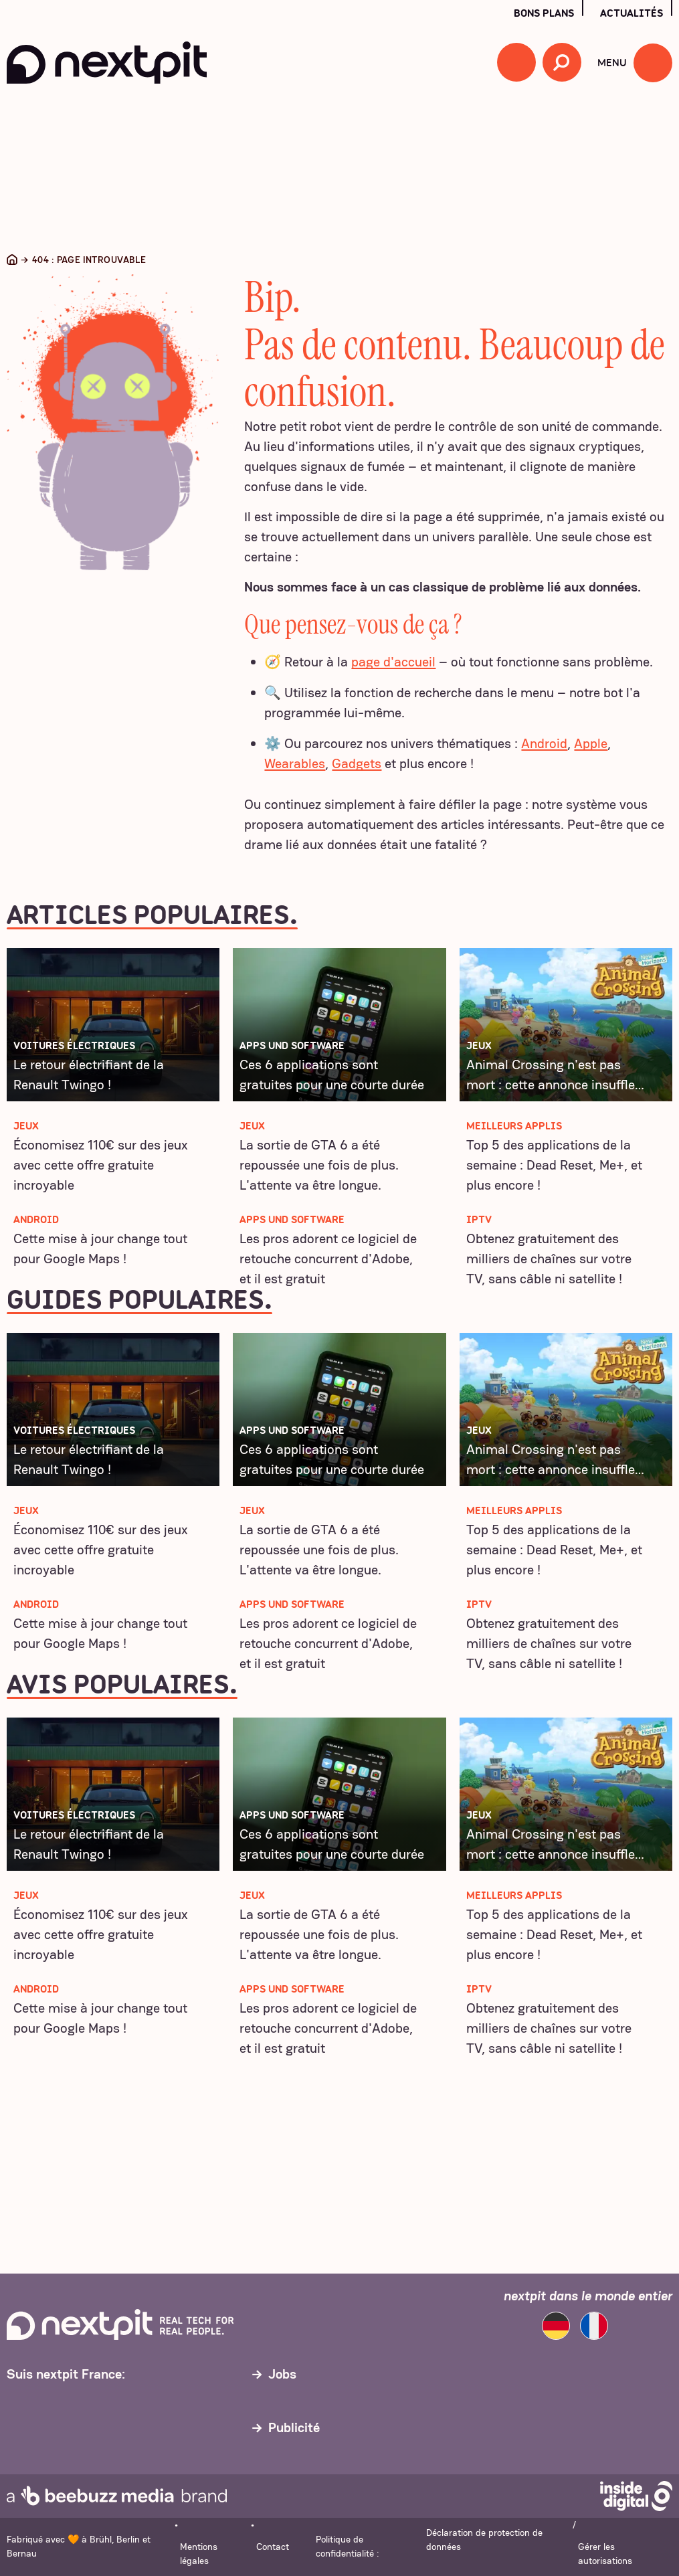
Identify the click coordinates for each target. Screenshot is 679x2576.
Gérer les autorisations (605, 2554)
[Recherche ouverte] (562, 62)
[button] (516, 62)
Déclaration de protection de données (484, 2539)
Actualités (631, 13)
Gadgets (356, 763)
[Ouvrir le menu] (653, 62)
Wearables (294, 763)
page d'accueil (393, 661)
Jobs (282, 2374)
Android (544, 743)
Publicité (294, 2427)
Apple (590, 743)
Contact (272, 2547)
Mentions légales (198, 2554)
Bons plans (544, 13)
